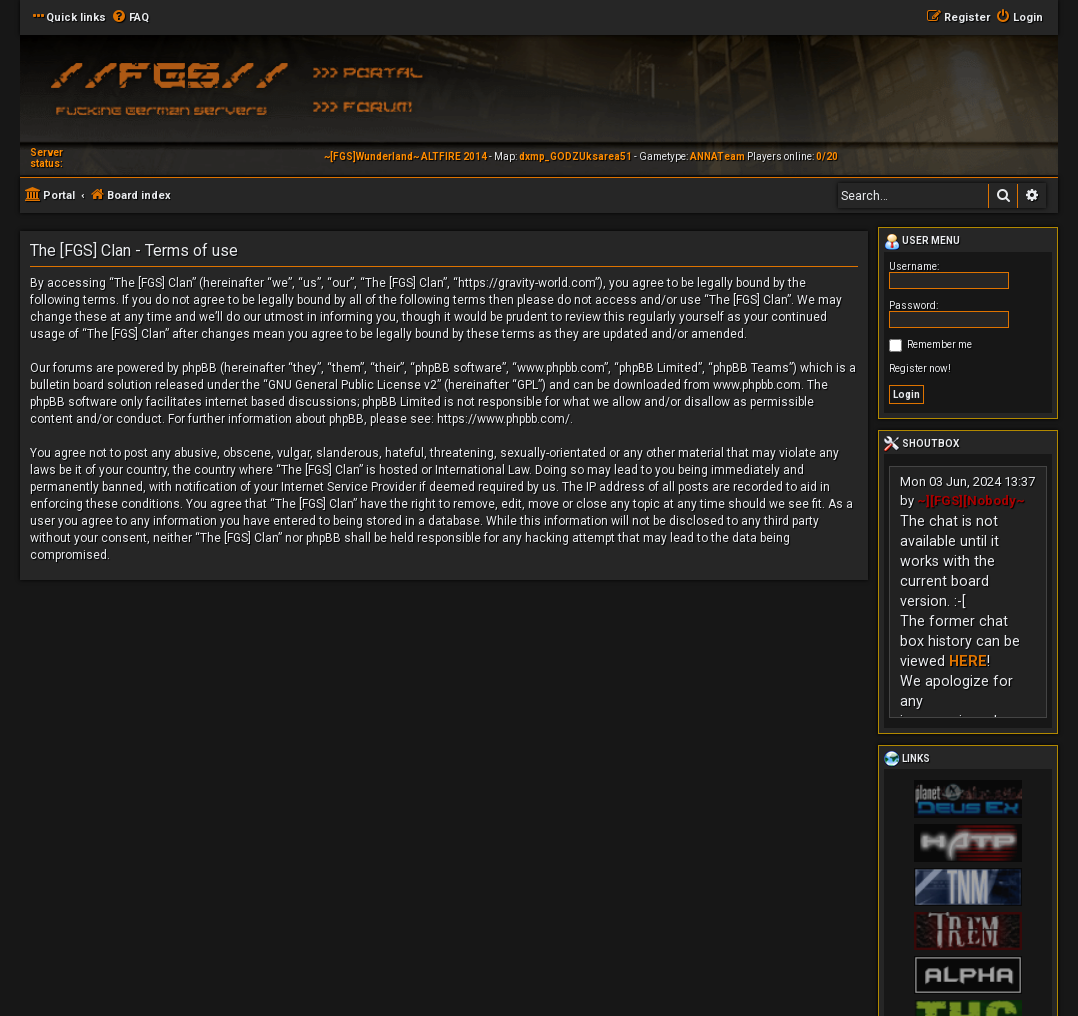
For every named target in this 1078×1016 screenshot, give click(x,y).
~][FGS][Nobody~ (971, 500)
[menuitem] (130, 18)
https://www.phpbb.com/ (503, 419)
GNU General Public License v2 (352, 385)
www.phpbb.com (757, 385)
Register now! (920, 368)
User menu (922, 242)
